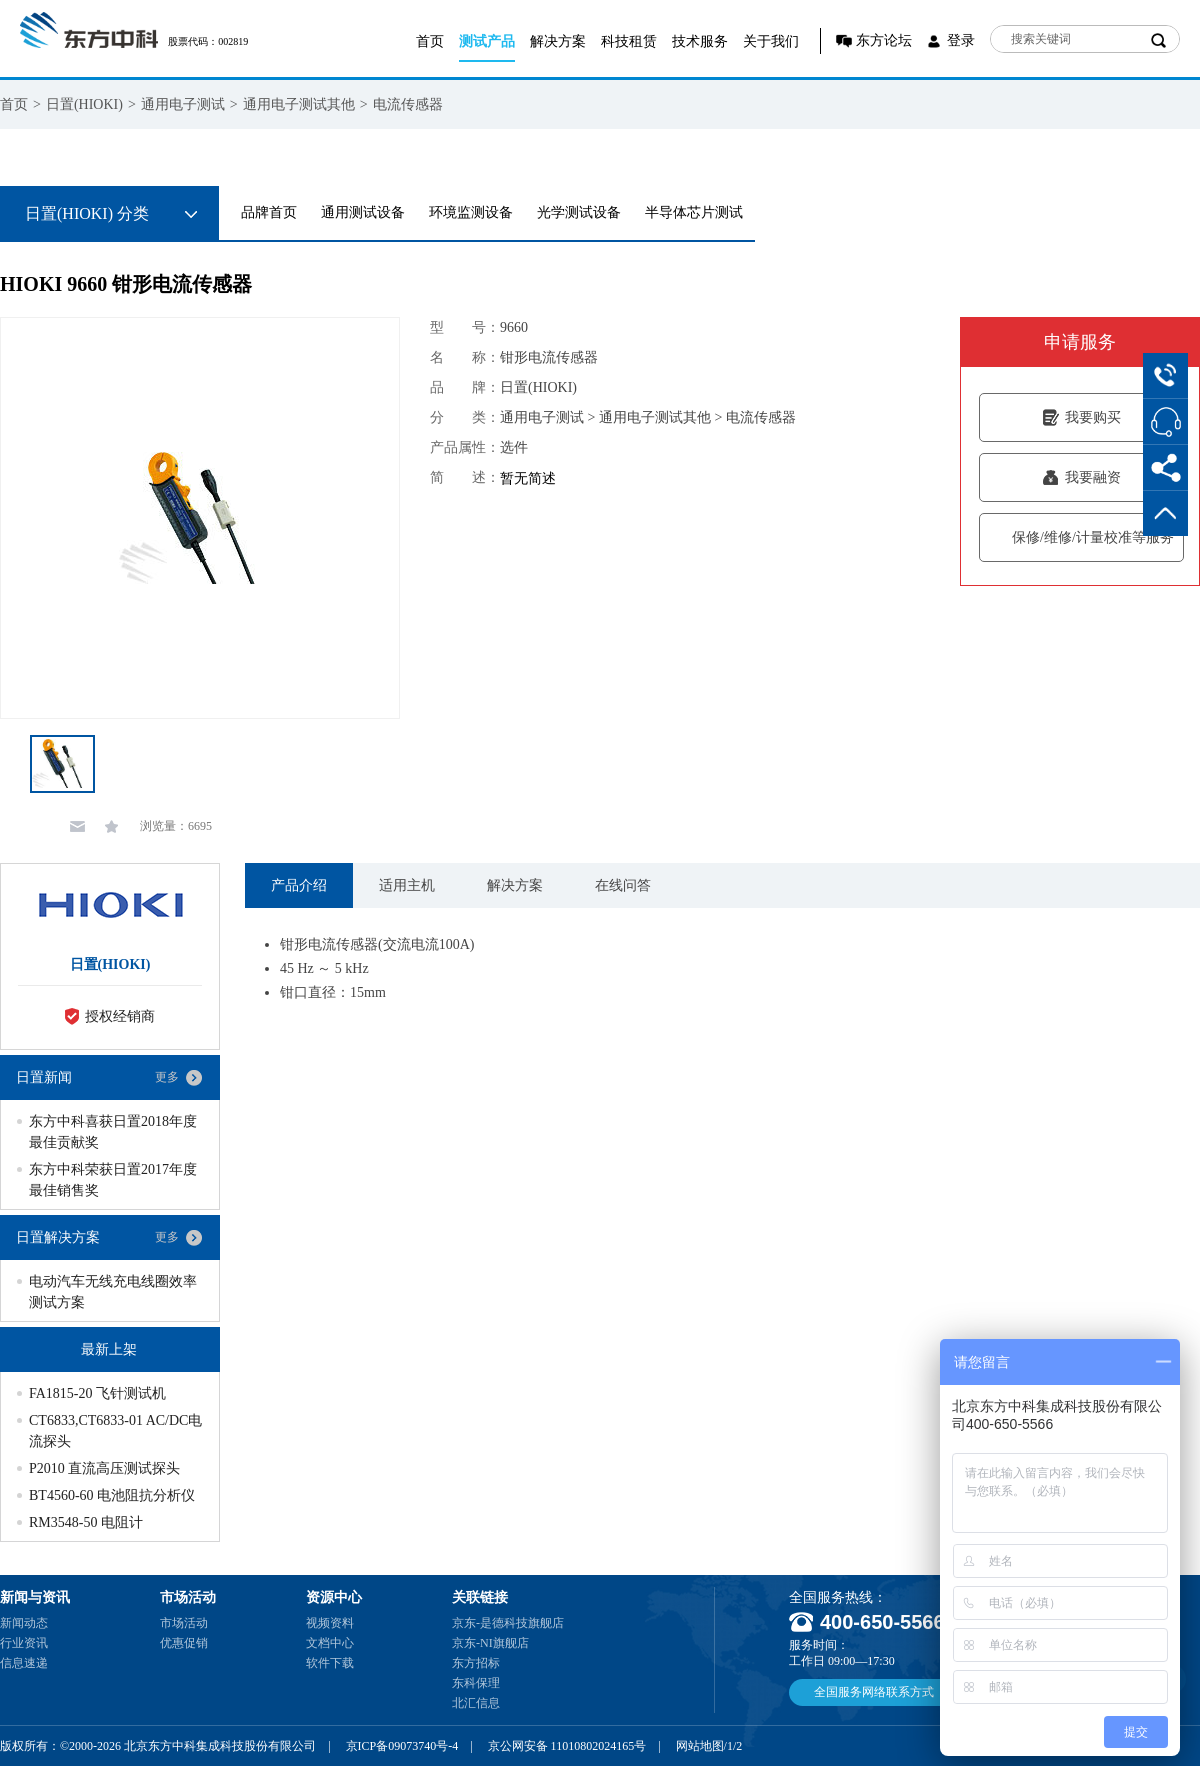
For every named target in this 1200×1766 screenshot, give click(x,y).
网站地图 (700, 1746)
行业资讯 (24, 1643)
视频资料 (330, 1623)
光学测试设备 (579, 212)
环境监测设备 (471, 212)
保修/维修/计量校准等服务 (1081, 537)
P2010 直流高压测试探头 (104, 1468)
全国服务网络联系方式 (874, 1692)
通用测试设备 (363, 212)
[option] (200, 518)
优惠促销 (184, 1643)
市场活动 (184, 1623)
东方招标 (476, 1663)
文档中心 (330, 1643)
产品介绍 (299, 885)
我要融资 (1081, 477)
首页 (430, 41)
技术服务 (700, 41)
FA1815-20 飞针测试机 (97, 1393)
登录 (961, 40)
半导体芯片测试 (694, 212)
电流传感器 (408, 104)
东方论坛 (884, 40)
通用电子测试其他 (299, 104)
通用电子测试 (183, 104)
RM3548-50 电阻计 (86, 1522)
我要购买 (1081, 417)
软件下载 (330, 1663)
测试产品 (487, 41)
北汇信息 (476, 1703)
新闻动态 (24, 1623)
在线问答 (623, 885)
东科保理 (476, 1683)
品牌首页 (269, 212)
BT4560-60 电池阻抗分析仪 (112, 1495)
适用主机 (407, 885)
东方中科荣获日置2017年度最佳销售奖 (113, 1180)
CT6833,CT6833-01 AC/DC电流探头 (115, 1431)
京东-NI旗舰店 (490, 1643)
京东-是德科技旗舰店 (508, 1623)
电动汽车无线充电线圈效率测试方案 (113, 1292)
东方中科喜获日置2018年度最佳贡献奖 (113, 1132)
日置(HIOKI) (84, 104)
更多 (167, 1077)
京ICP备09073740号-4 (402, 1746)
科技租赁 (629, 41)
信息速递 (24, 1663)
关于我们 (771, 41)
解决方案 (558, 41)
